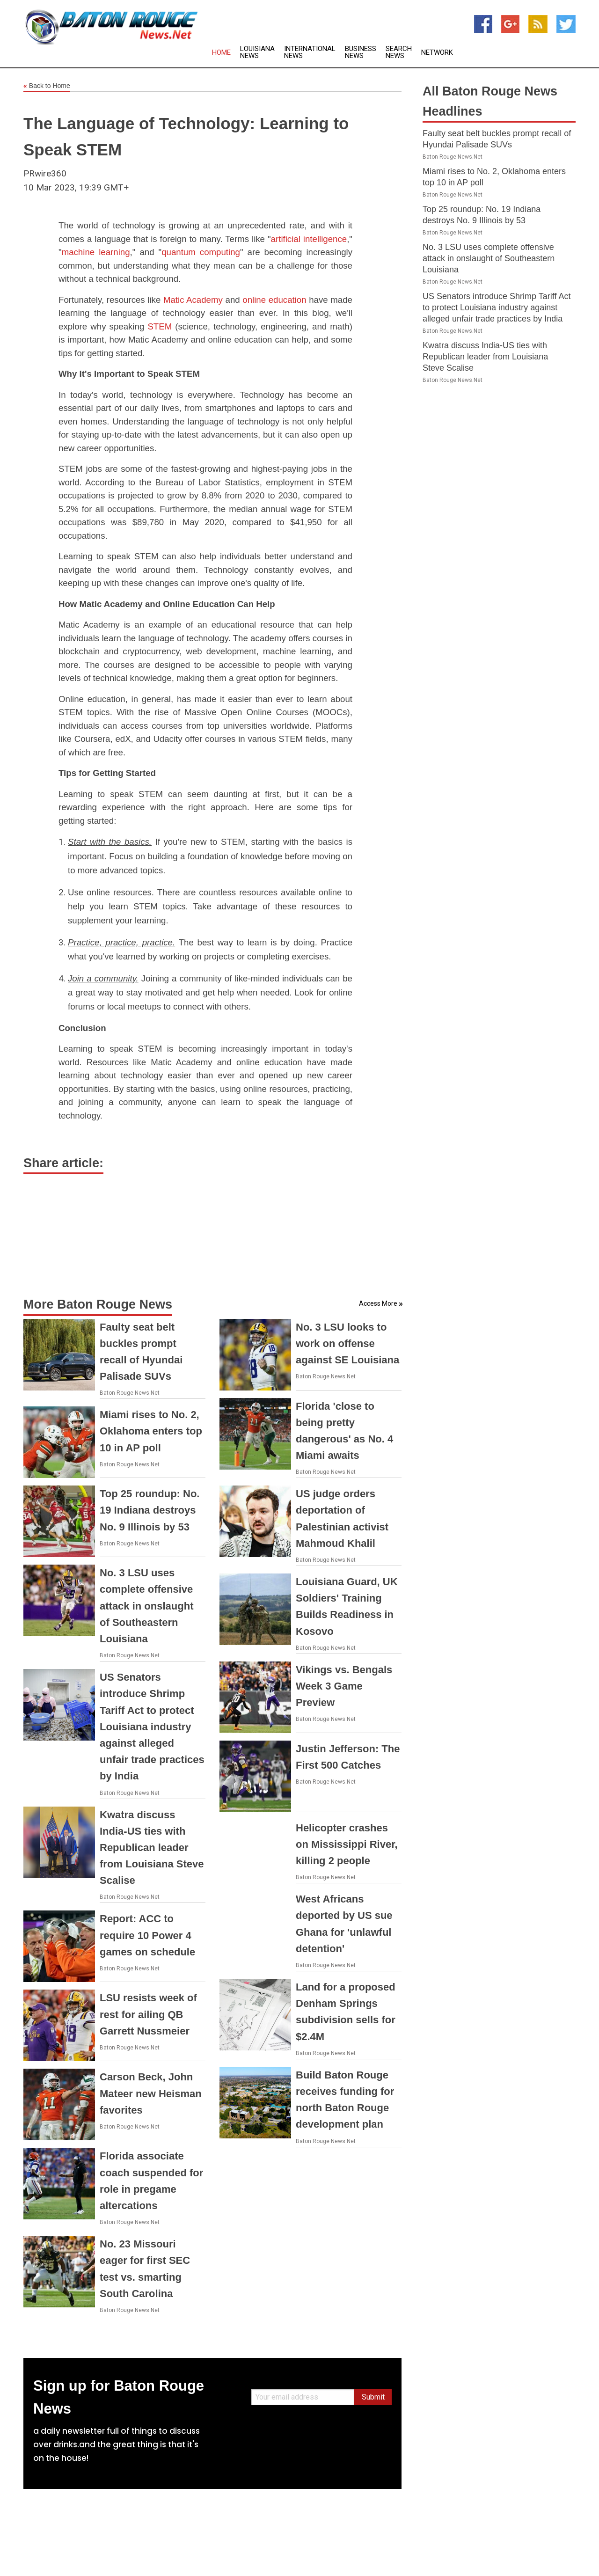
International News (310, 52)
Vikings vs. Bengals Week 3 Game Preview (344, 1686)
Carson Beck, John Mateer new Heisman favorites (151, 2093)
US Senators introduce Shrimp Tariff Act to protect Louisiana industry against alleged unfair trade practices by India (152, 1726)
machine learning (96, 252)
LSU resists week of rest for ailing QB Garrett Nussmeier (148, 2014)
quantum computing (200, 252)
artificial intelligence (309, 239)
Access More (378, 1303)
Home (221, 52)
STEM (159, 326)
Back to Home (46, 86)
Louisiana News (257, 52)
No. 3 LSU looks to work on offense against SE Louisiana (347, 1343)
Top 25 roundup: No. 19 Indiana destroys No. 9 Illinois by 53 (149, 1510)
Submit (373, 2397)
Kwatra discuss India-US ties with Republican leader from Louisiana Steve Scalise (152, 1848)
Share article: (63, 1163)
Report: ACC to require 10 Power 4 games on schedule (147, 1935)
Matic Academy (193, 300)
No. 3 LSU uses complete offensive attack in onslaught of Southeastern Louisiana (146, 1606)
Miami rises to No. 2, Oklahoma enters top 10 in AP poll (151, 1431)
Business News (360, 52)
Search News (399, 52)
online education (274, 300)
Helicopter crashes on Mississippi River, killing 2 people (347, 1844)
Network (437, 52)
